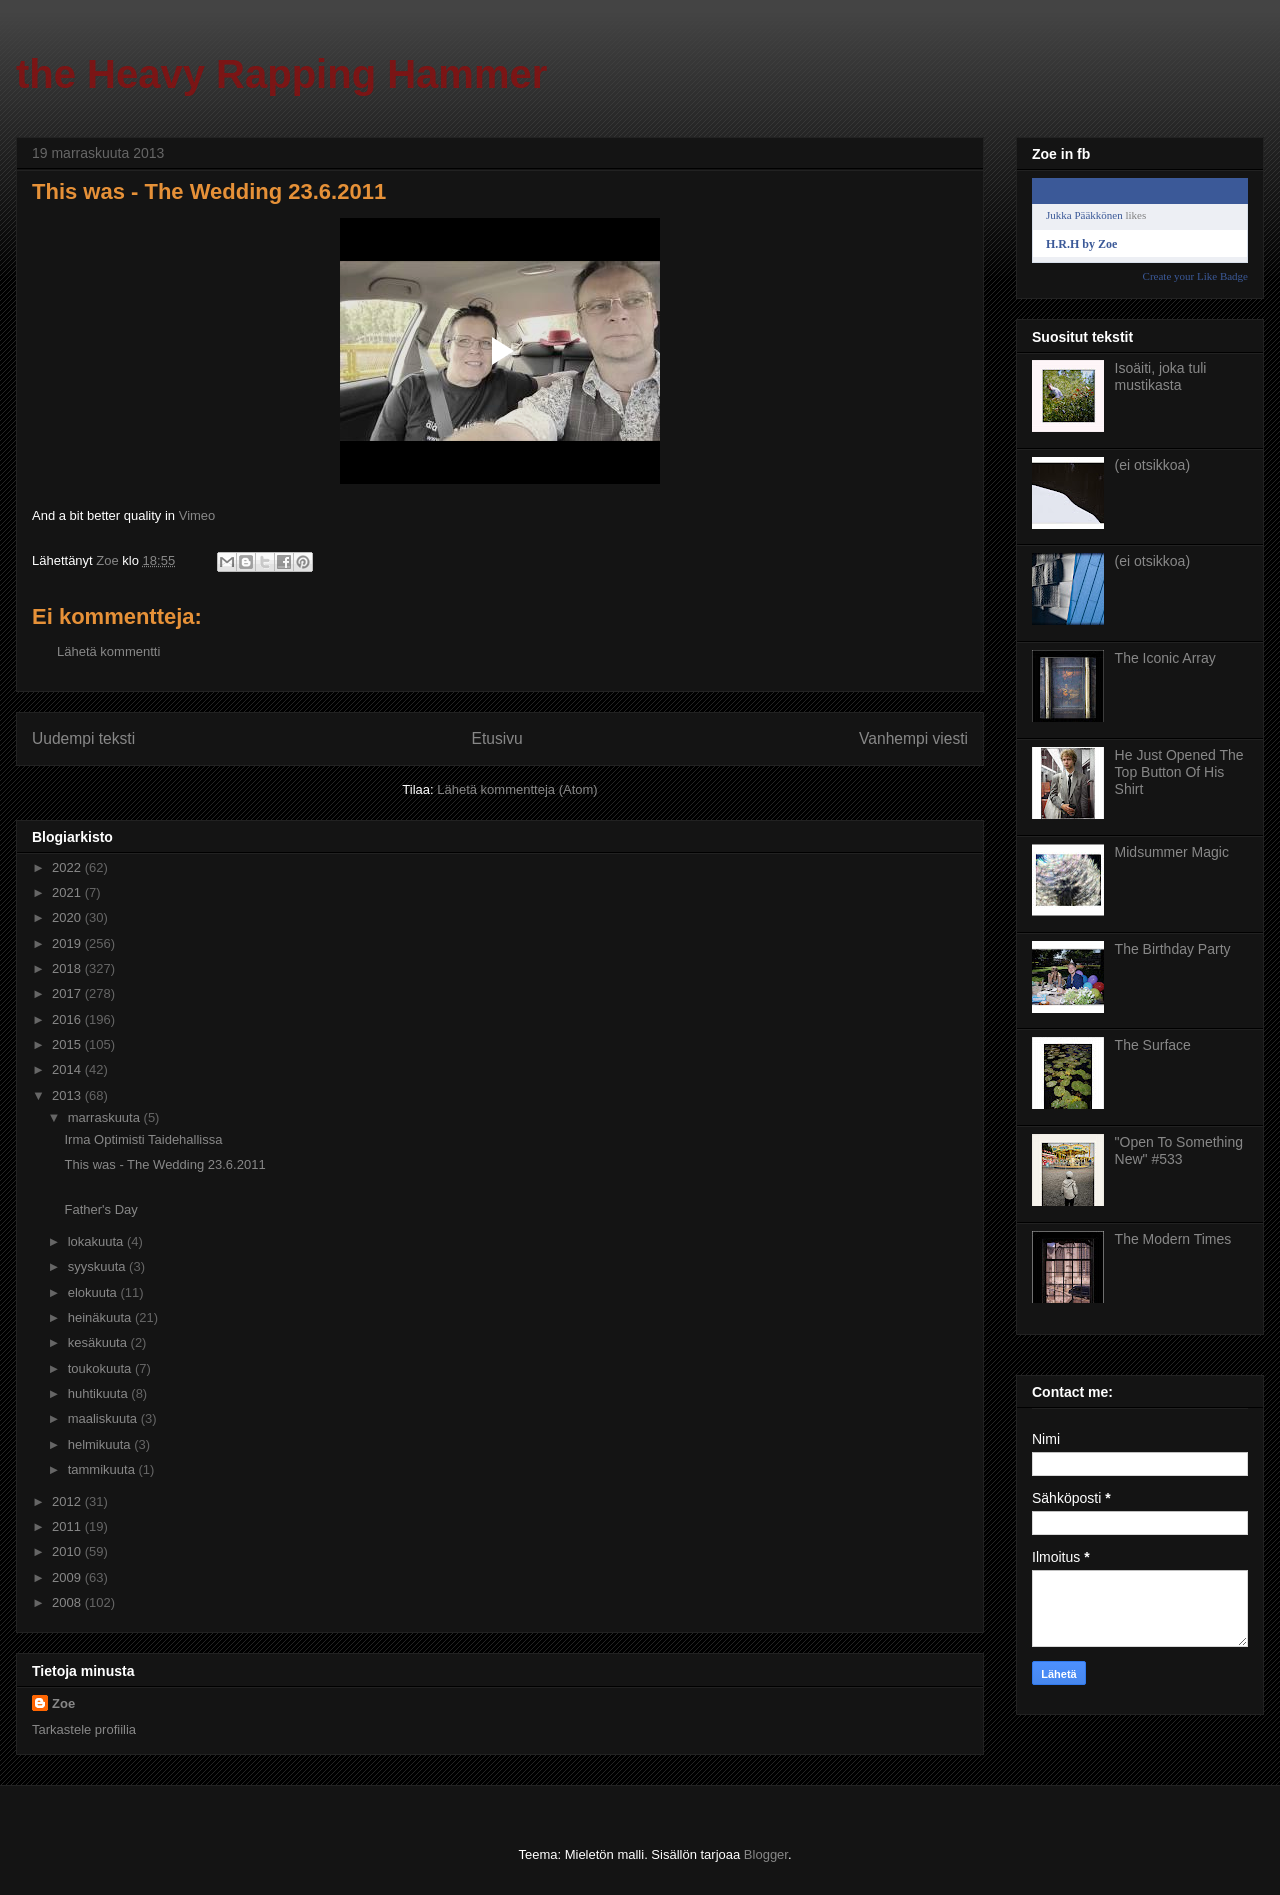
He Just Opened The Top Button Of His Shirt (1179, 772)
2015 (68, 1044)
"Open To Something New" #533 (1179, 1150)
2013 (68, 1095)
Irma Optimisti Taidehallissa (143, 1139)
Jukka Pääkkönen (1084, 215)
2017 (68, 993)
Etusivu (497, 738)
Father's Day (100, 1209)
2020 (68, 917)
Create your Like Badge (1195, 276)
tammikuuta (103, 1469)
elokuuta (94, 1292)
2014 (68, 1069)
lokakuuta (97, 1241)
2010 (68, 1551)
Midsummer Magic (1172, 852)
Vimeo (197, 515)
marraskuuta (106, 1117)
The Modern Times (1173, 1239)
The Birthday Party (1173, 949)
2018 (68, 968)
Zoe (63, 1703)
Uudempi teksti (83, 738)
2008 (68, 1602)
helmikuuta (101, 1444)
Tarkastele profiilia (84, 1729)
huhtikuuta (100, 1393)
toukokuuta (101, 1368)
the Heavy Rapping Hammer (281, 74)
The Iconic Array (1165, 658)
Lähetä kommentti (108, 651)
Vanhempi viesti (913, 738)
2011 (68, 1526)
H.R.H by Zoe (1081, 244)
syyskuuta (98, 1266)
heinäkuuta (101, 1317)
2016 (68, 1019)
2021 (68, 892)
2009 (68, 1577)
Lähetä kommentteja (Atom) (517, 789)
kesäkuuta (99, 1342)
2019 (68, 943)
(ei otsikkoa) (1152, 465)
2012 (68, 1501)
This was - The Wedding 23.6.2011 (164, 1164)
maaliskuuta (104, 1418)
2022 (68, 867)
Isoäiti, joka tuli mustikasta (1161, 376)
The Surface (1153, 1045)
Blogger (766, 1854)
